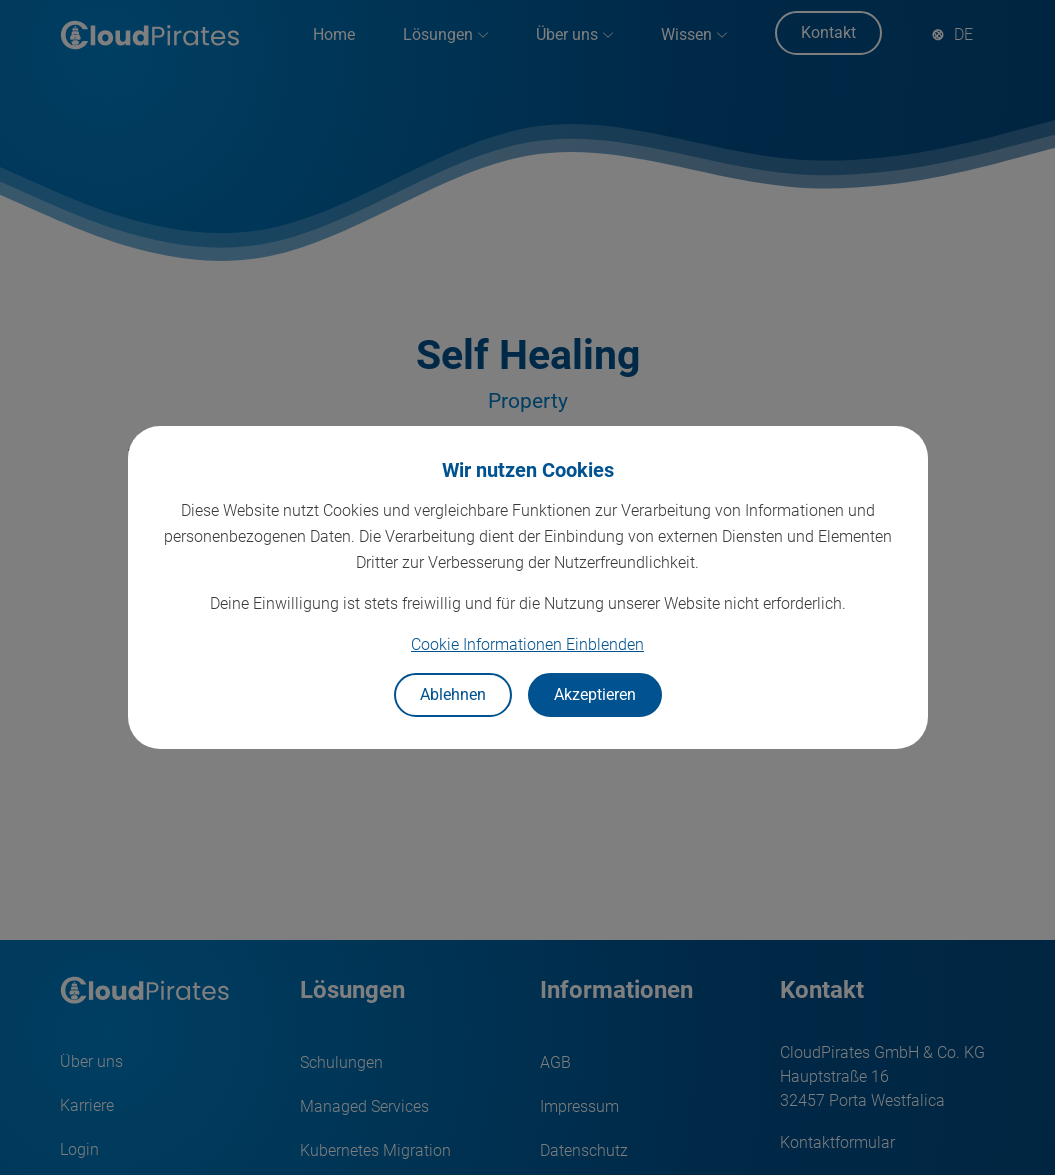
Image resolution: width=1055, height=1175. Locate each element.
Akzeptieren (595, 694)
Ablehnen (453, 694)
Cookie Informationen (527, 644)
